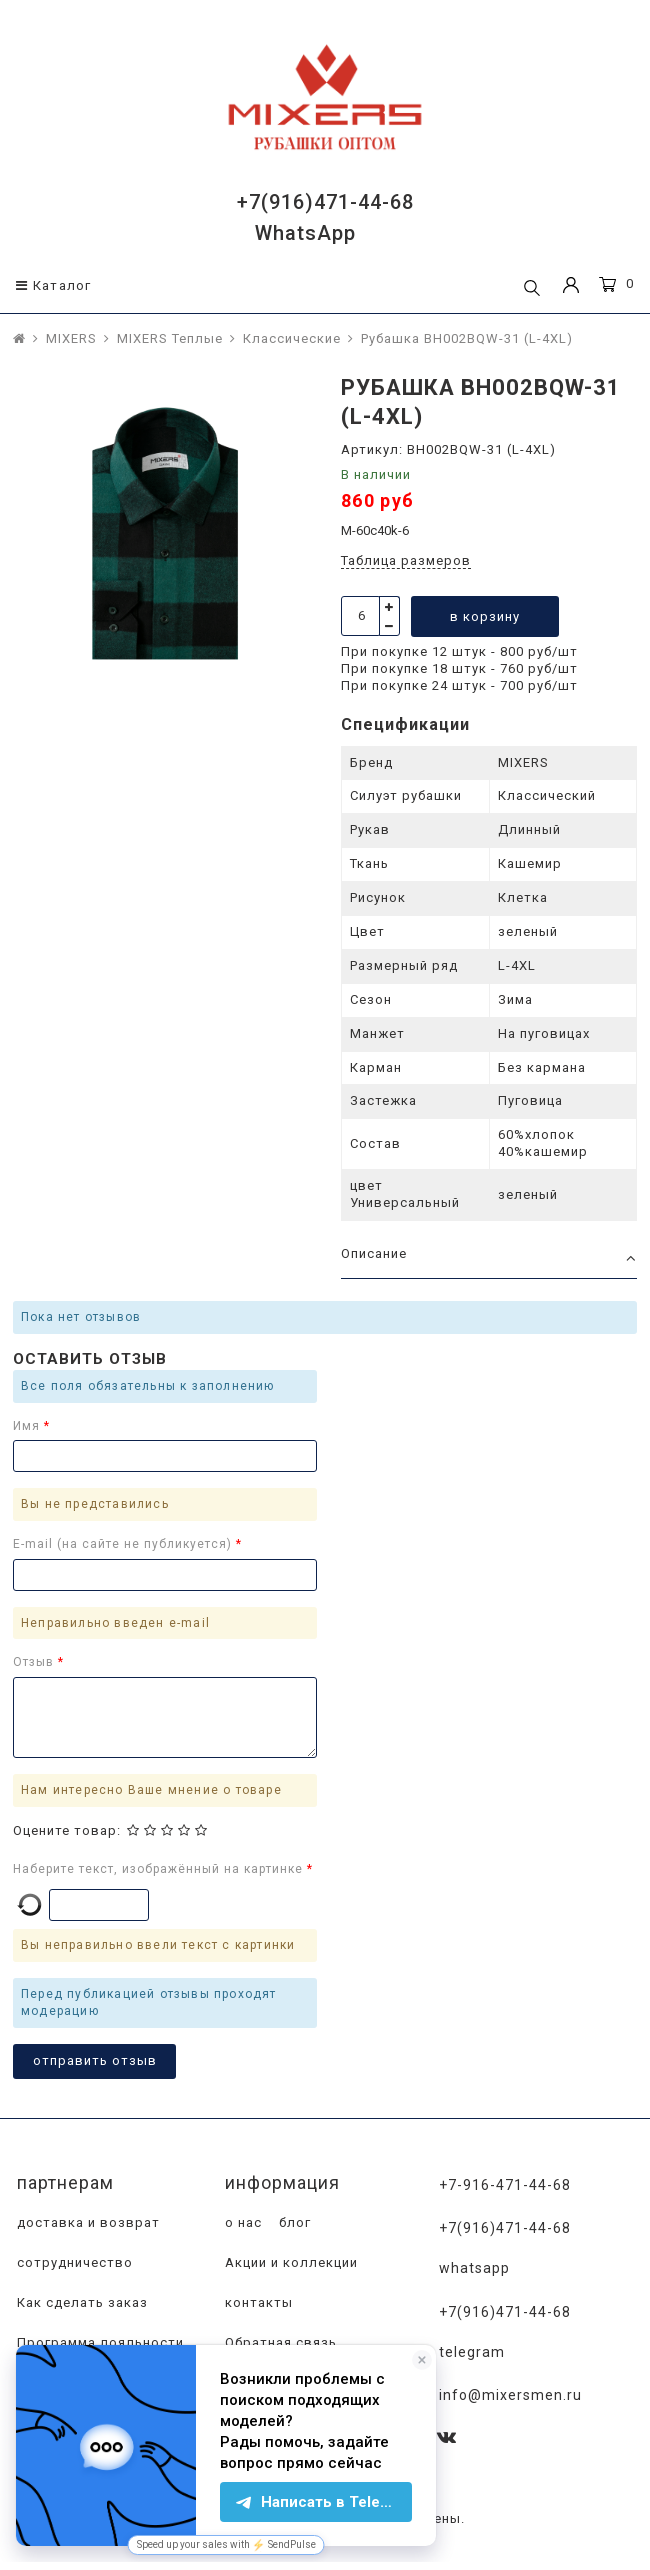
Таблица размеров (406, 560)
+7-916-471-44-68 (506, 2185)
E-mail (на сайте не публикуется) (124, 1544)
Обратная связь (279, 2343)
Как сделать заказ (80, 2303)
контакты (257, 2303)
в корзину (485, 616)
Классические (292, 338)
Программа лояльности (98, 2343)
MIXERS (71, 338)
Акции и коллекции (289, 2263)
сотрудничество (73, 2263)
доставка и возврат (86, 2223)
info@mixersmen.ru (511, 2393)
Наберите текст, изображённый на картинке (160, 1869)
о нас (241, 2223)
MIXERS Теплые (170, 338)
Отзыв (35, 1662)
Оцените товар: (67, 1830)
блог (293, 2223)
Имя (28, 1426)
